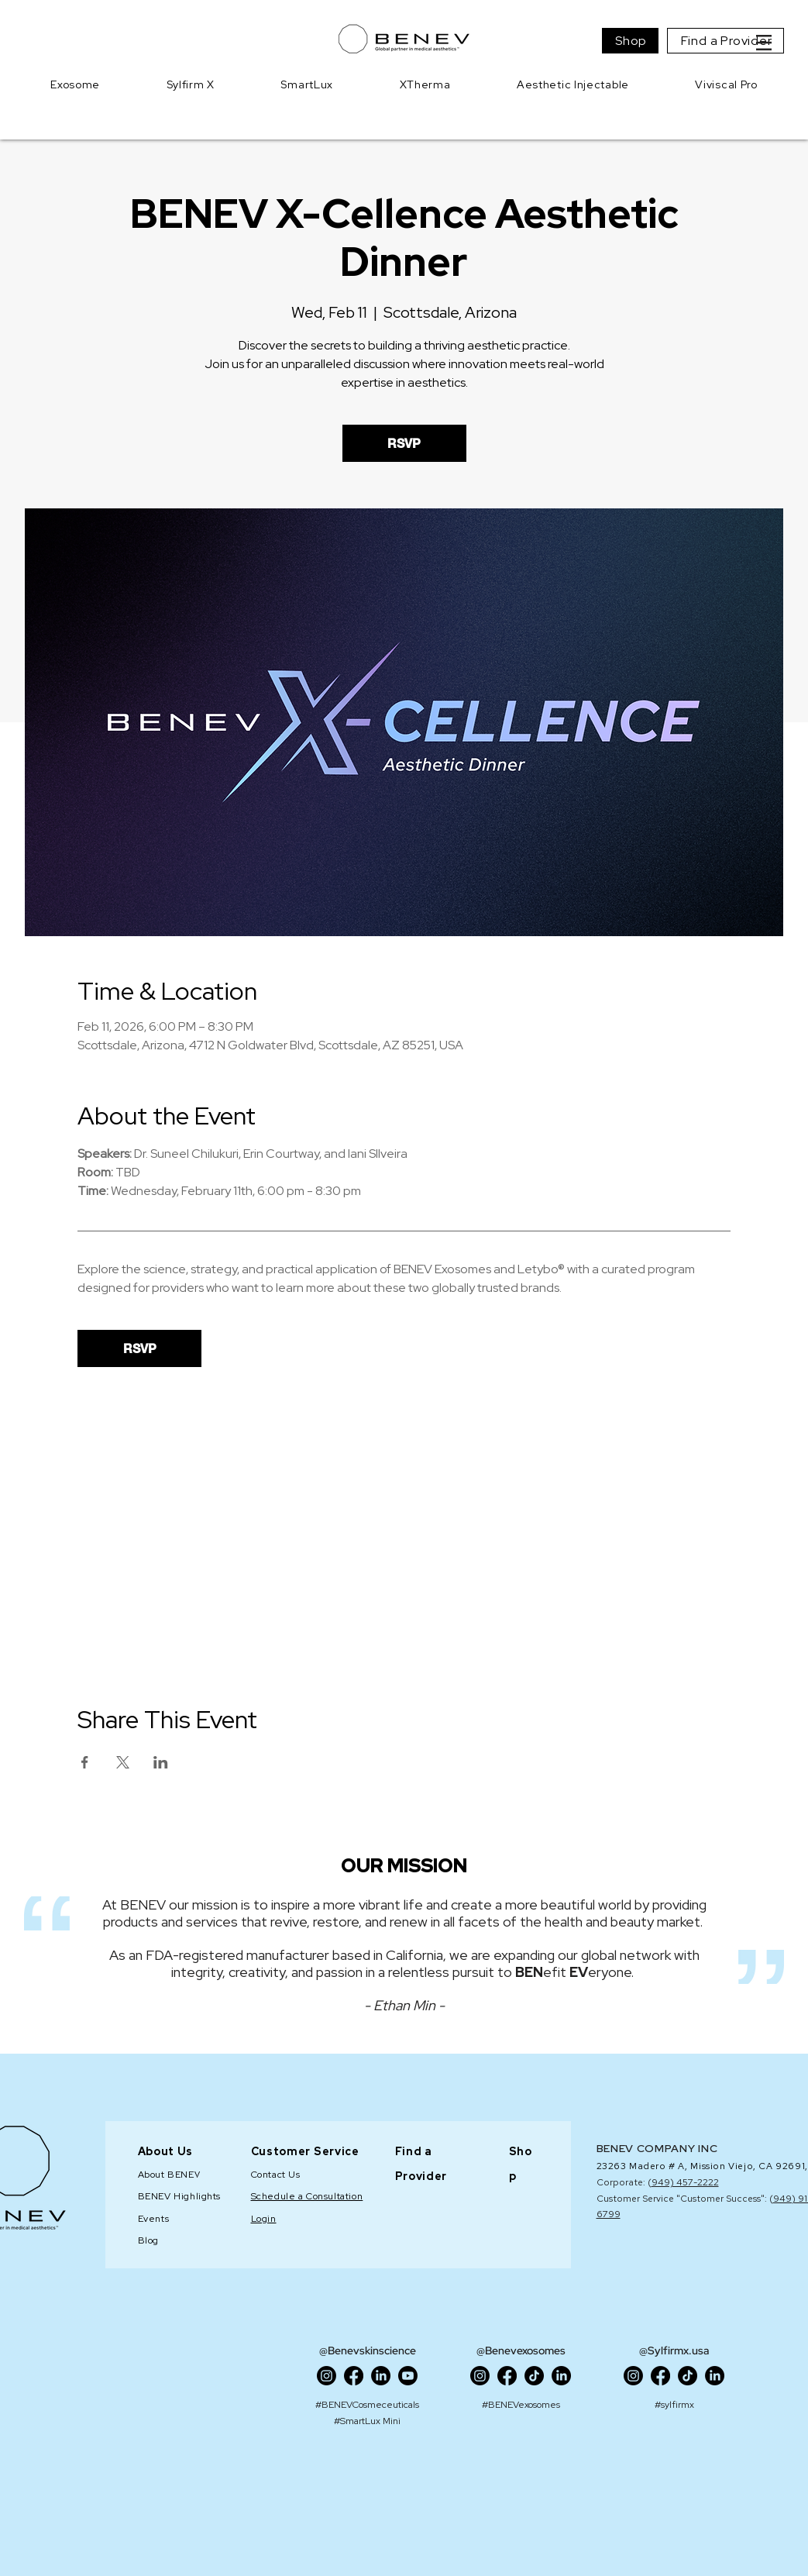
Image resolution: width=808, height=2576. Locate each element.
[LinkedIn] (380, 2375)
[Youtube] (408, 2375)
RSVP (404, 443)
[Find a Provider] (725, 40)
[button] (764, 42)
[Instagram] (326, 2375)
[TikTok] (534, 2375)
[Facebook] (353, 2375)
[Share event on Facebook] (84, 1762)
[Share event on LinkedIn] (160, 1762)
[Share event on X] (122, 1762)
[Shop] (630, 40)
